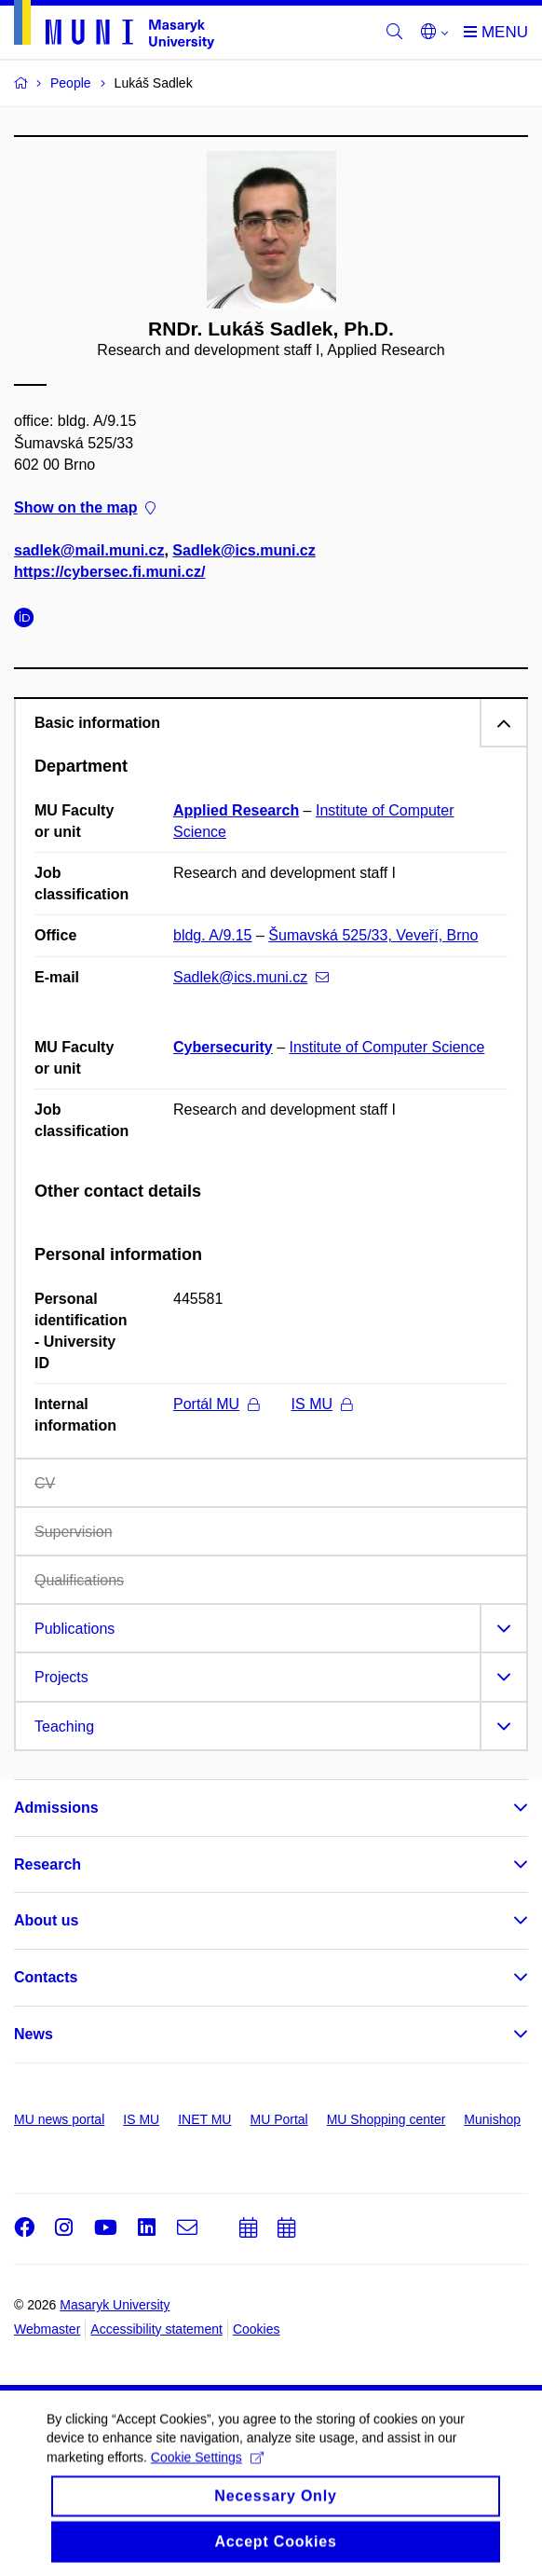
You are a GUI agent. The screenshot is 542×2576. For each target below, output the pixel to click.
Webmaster (47, 2329)
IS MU (321, 1404)
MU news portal (59, 2119)
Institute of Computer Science (387, 1047)
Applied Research (236, 810)
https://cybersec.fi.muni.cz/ (109, 573)
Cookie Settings (207, 2469)
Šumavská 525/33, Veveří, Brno (373, 935)
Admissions (56, 1808)
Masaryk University (114, 2304)
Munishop (492, 2119)
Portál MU (216, 1404)
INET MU (204, 2119)
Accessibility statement (156, 2329)
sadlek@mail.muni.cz (89, 551)
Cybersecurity (223, 1047)
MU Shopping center (386, 2119)
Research (47, 1864)
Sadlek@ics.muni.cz (243, 551)
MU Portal (278, 2119)
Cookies (256, 2329)
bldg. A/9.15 (212, 935)
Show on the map (85, 507)
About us (46, 1920)
